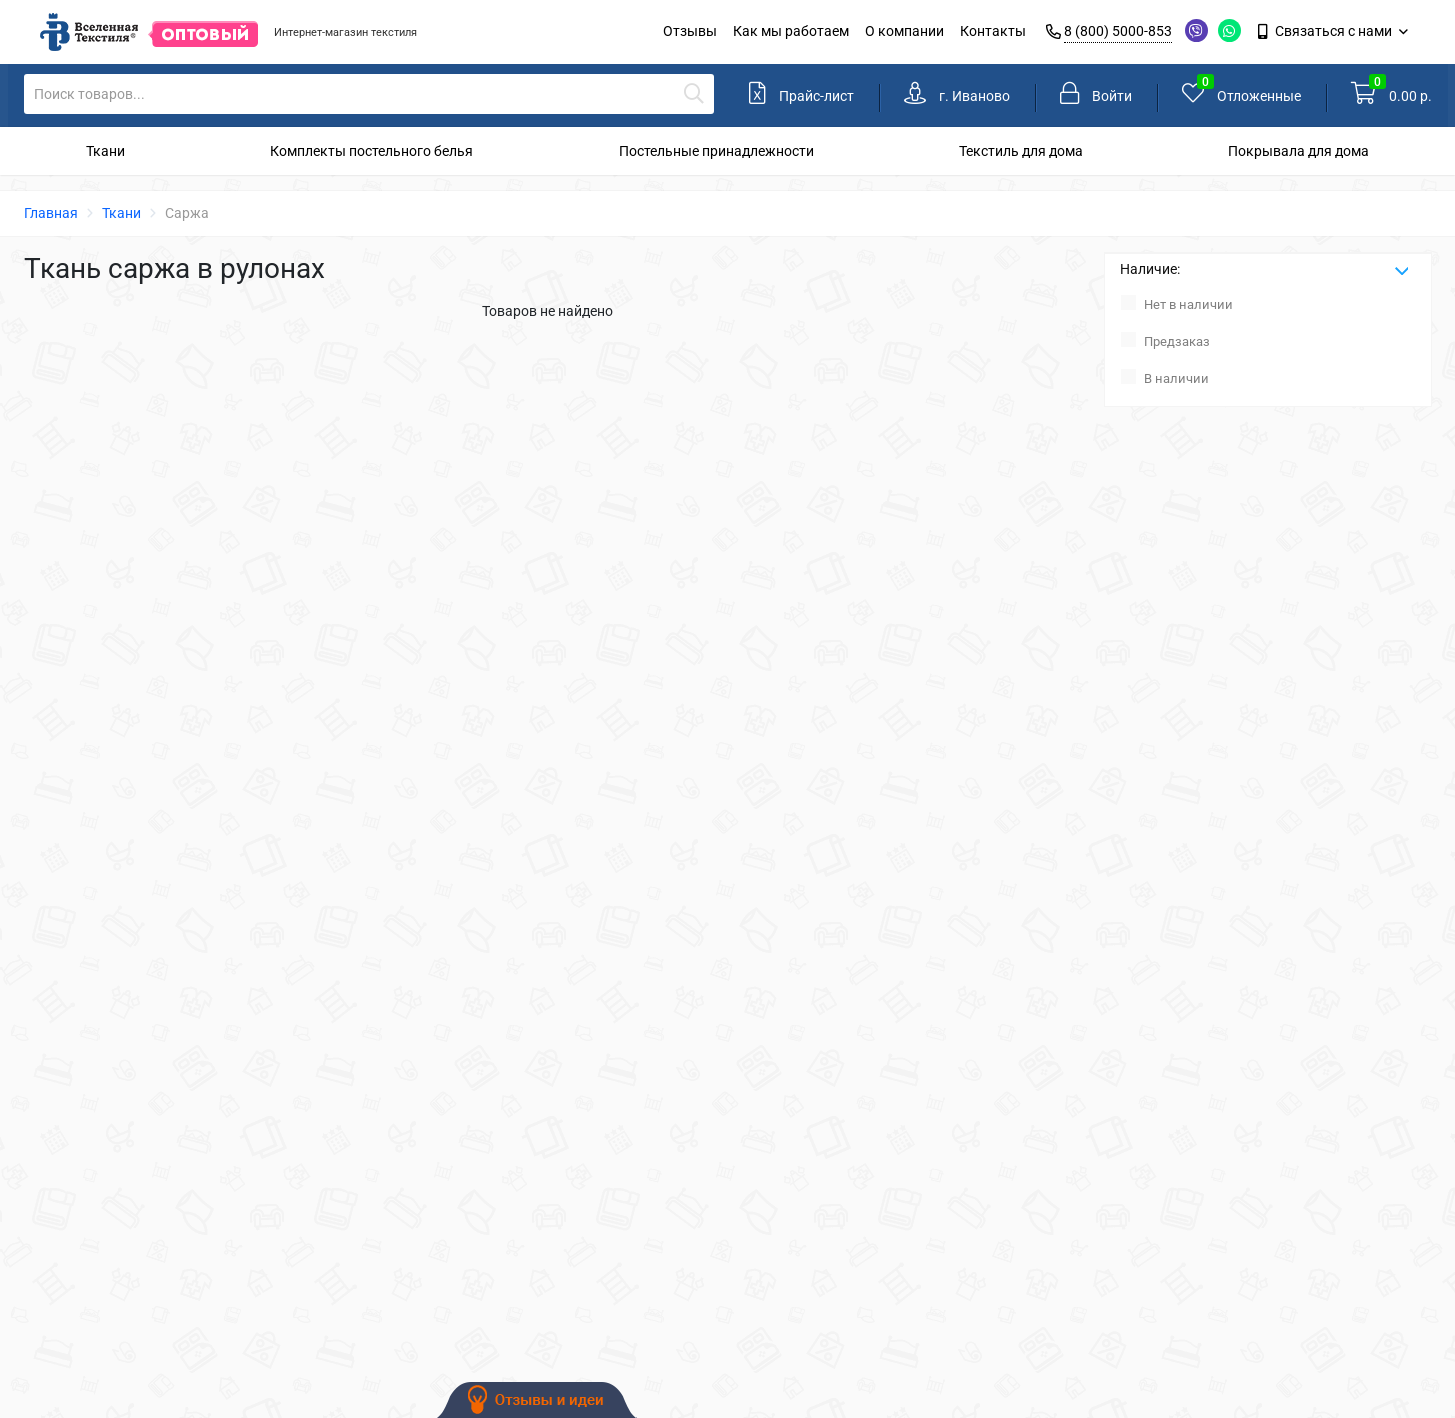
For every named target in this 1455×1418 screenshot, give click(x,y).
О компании (904, 31)
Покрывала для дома (1298, 151)
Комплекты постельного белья (371, 151)
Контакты (993, 31)
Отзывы (690, 31)
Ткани (105, 151)
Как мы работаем (791, 31)
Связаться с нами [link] (1326, 31)
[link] (957, 95)
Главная (51, 213)
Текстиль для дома (1021, 151)
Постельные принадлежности (716, 151)
